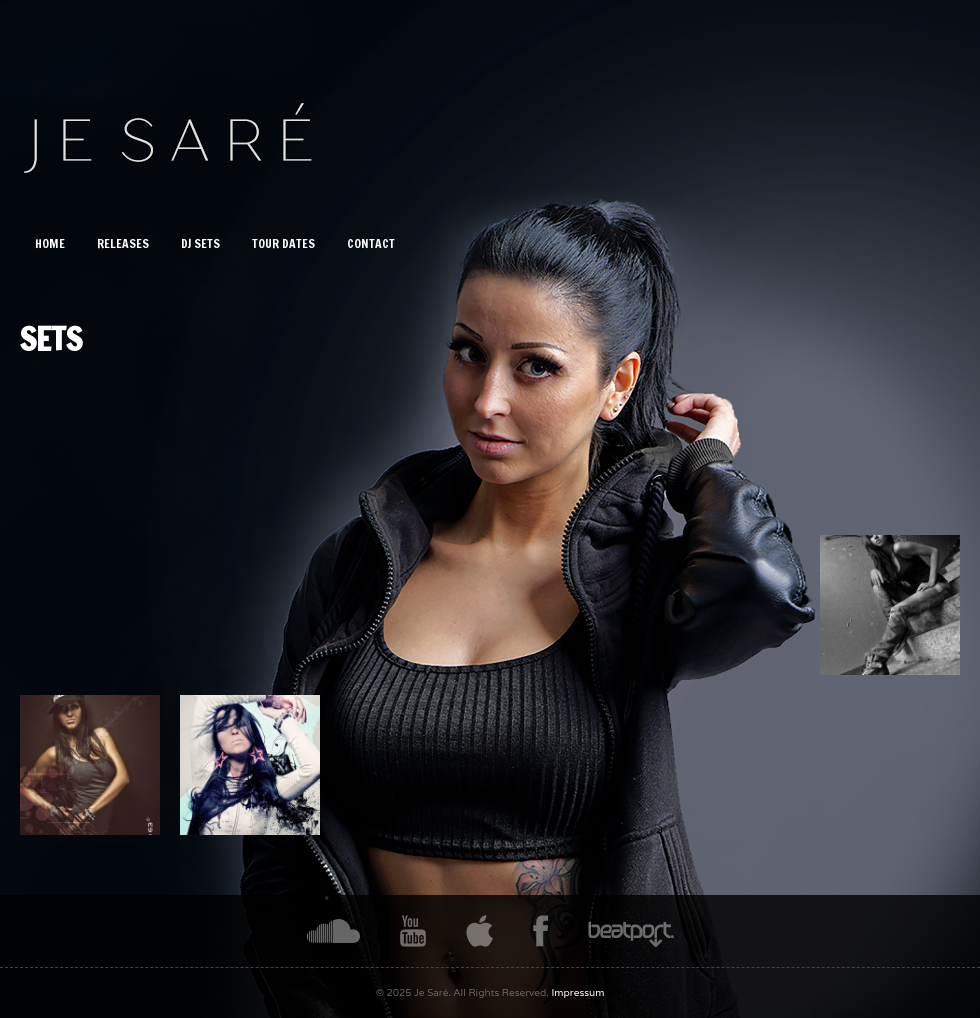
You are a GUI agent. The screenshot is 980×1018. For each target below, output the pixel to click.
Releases (123, 243)
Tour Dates (283, 243)
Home (50, 243)
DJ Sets (200, 243)
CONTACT (371, 243)
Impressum (578, 992)
